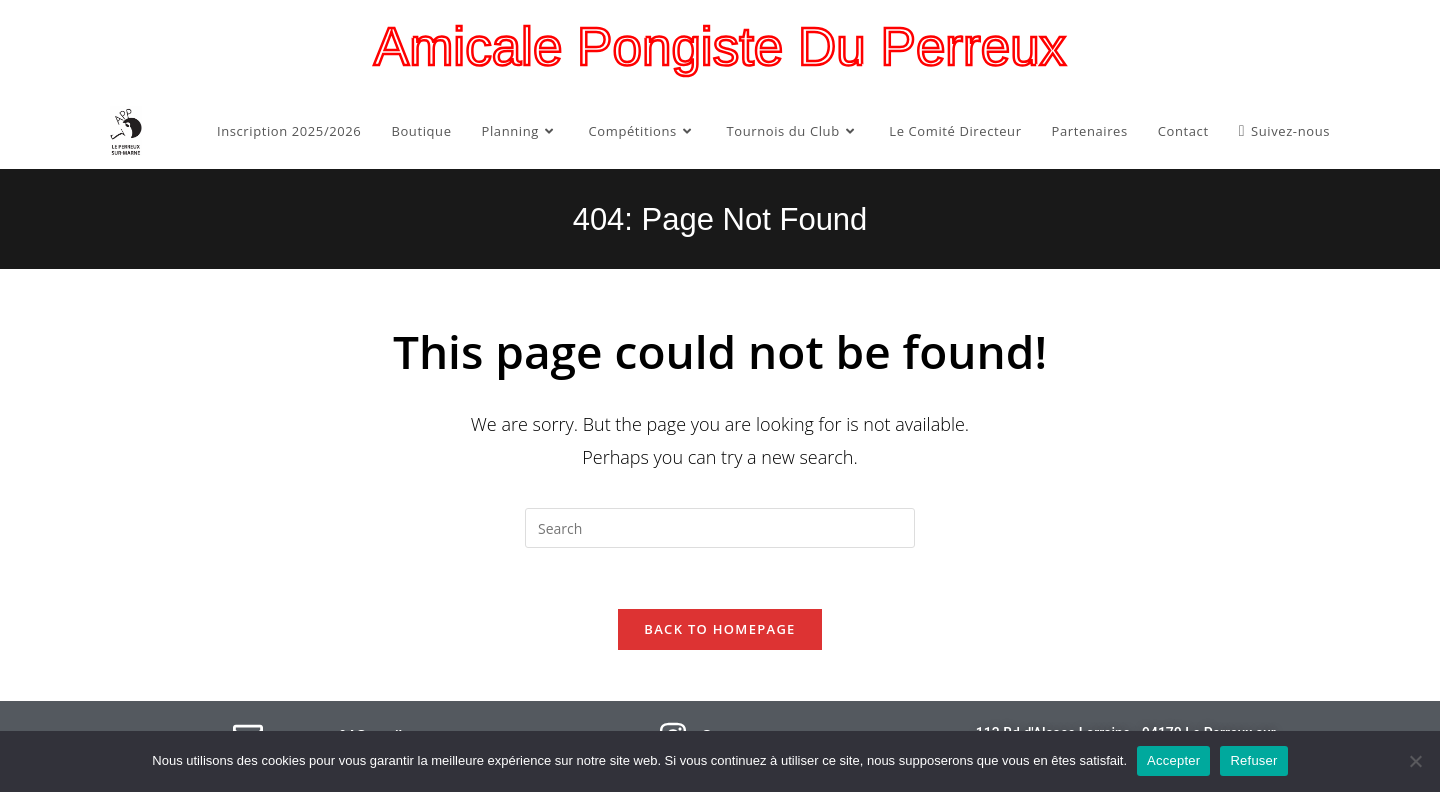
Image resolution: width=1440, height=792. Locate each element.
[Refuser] (1415, 761)
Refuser (1253, 760)
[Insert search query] (720, 528)
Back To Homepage (719, 629)
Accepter (1173, 760)
